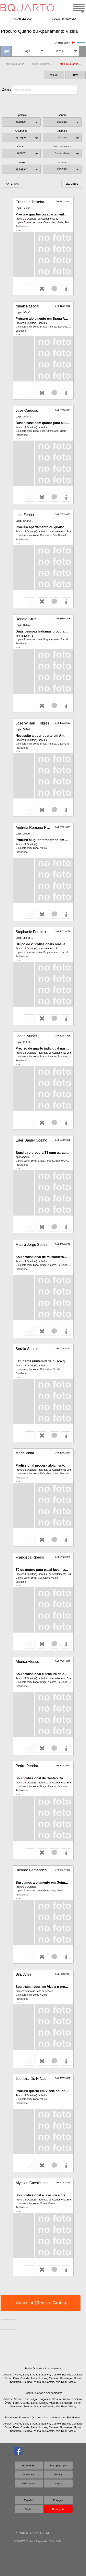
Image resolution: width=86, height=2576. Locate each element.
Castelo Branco (61, 2374)
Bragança (44, 2374)
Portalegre (66, 2378)
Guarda (25, 2378)
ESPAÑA (21, 2533)
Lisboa (43, 2378)
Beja (25, 2374)
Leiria (34, 2378)
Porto (77, 2378)
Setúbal (27, 2381)
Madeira (54, 2378)
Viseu (71, 2381)
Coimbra (77, 2374)
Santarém (16, 2381)
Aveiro (17, 2374)
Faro (16, 2378)
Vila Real (61, 2381)
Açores (7, 2374)
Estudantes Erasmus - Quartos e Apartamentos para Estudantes (42, 2417)
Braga (33, 2374)
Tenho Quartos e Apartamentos (43, 2368)
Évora (7, 2378)
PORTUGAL (40, 2533)
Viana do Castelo (44, 2381)
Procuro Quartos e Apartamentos (43, 2392)
